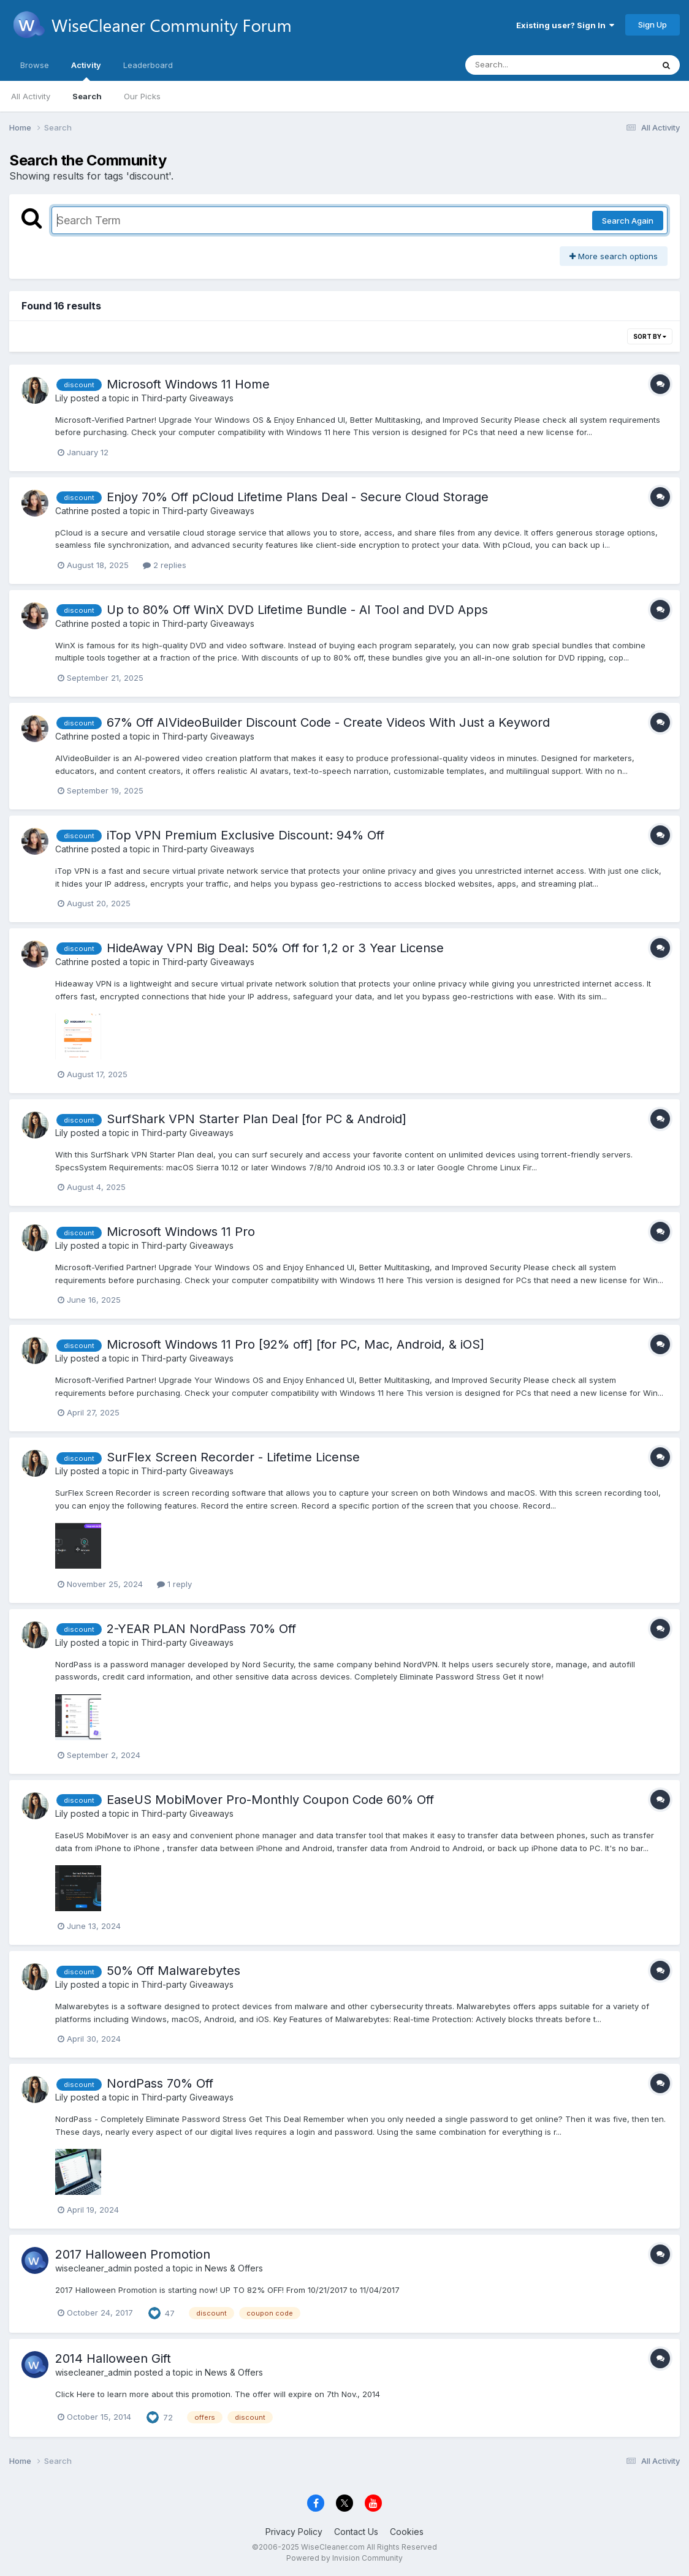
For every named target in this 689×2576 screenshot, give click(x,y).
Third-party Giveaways (187, 398)
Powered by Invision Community (344, 2558)
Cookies (407, 2531)
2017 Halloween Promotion (132, 2254)
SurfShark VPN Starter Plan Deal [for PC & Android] (256, 1119)
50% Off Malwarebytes (173, 1970)
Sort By (649, 336)
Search (87, 96)
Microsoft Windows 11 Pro (181, 1231)
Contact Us (356, 2531)
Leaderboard (148, 65)
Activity (86, 70)
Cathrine (72, 511)
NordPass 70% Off (160, 2083)
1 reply (174, 1584)
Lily (61, 398)
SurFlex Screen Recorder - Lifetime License (233, 1457)
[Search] (525, 65)
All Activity (30, 96)
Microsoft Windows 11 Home (188, 384)
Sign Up (652, 24)
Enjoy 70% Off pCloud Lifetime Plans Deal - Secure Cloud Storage (298, 497)
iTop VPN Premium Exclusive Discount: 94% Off (245, 835)
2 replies (164, 565)
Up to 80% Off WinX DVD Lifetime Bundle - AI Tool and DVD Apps (297, 609)
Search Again (627, 220)
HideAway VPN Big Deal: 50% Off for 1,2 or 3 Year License (275, 948)
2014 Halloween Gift (113, 2358)
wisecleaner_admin (93, 2268)
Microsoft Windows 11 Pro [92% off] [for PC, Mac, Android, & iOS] (295, 1344)
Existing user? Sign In (565, 25)
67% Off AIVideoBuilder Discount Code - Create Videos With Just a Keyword (328, 722)
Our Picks (142, 96)
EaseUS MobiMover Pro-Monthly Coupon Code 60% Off (270, 1799)
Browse (34, 65)
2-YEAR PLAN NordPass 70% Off (201, 1628)
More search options (613, 256)
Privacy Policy (293, 2531)
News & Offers (234, 2268)
